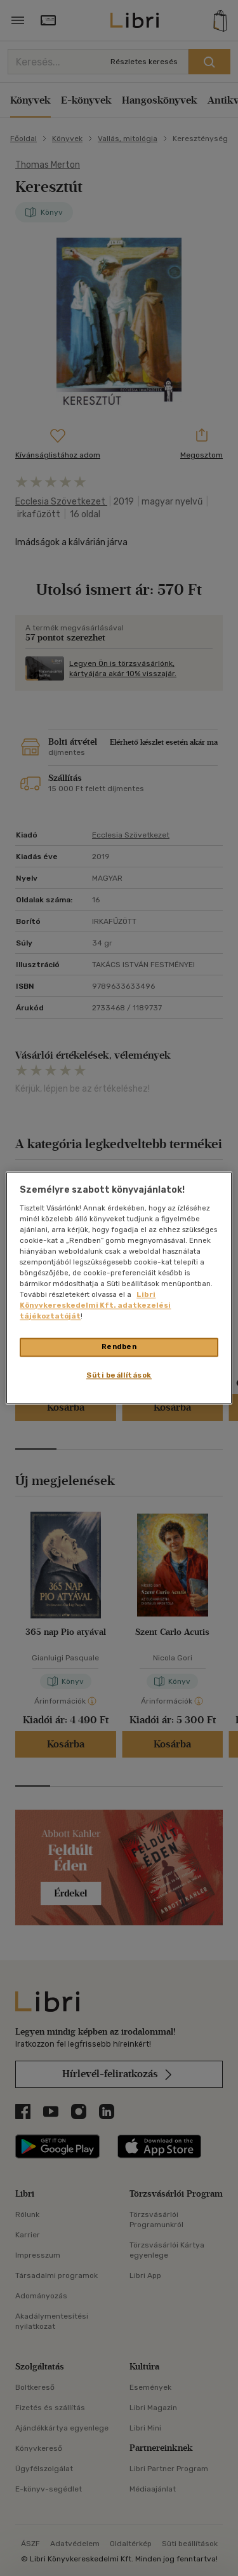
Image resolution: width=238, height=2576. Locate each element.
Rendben (119, 1347)
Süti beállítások (119, 1375)
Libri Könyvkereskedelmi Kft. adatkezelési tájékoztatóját (95, 1306)
